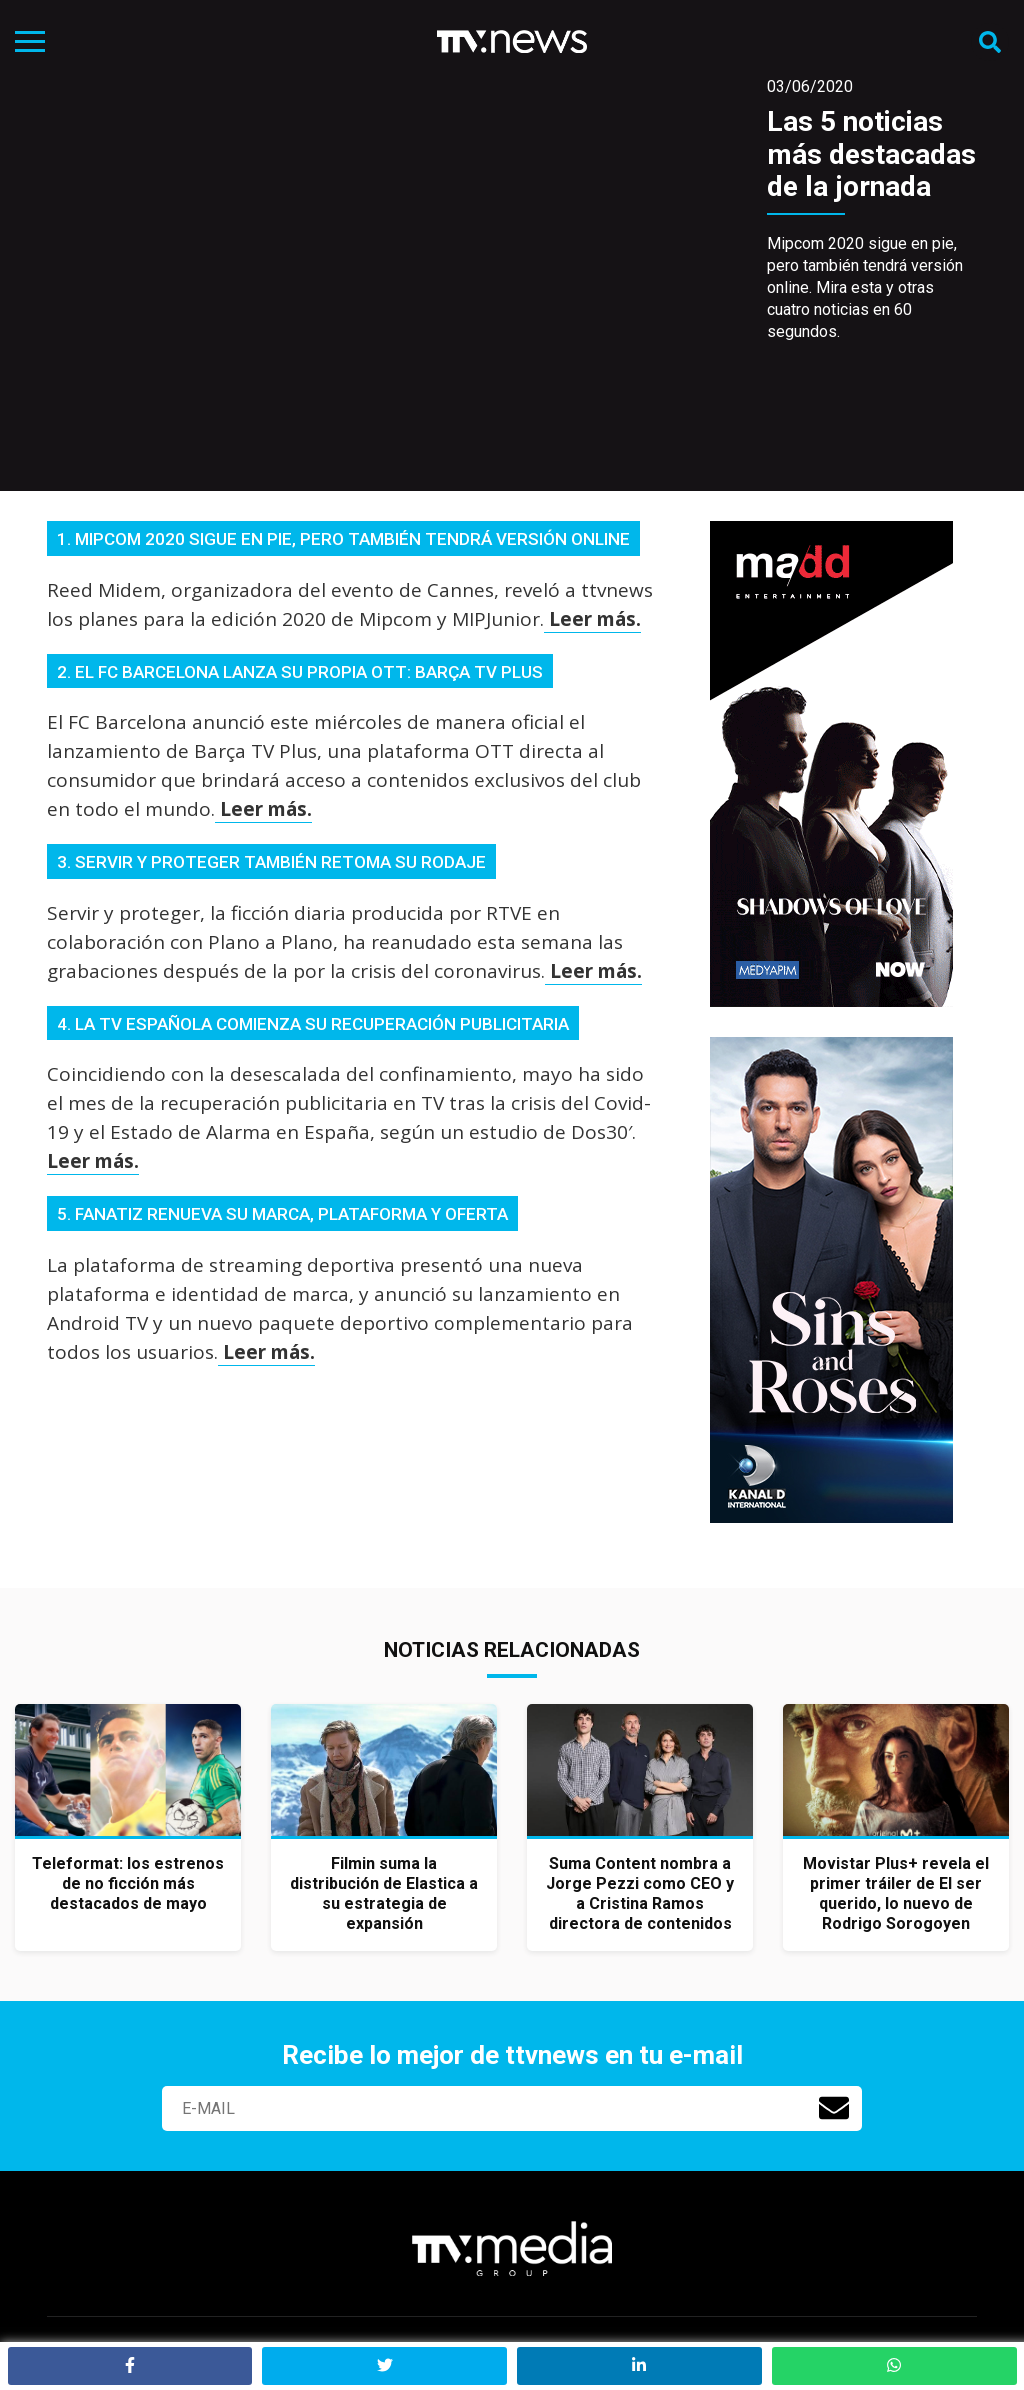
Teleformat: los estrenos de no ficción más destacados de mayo (128, 1883)
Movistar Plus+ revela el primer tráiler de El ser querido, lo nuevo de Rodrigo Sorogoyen (896, 1893)
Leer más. (592, 619)
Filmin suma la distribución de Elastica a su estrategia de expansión (384, 1893)
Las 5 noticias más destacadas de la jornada (871, 153)
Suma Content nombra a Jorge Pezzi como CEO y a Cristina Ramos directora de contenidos (640, 1893)
